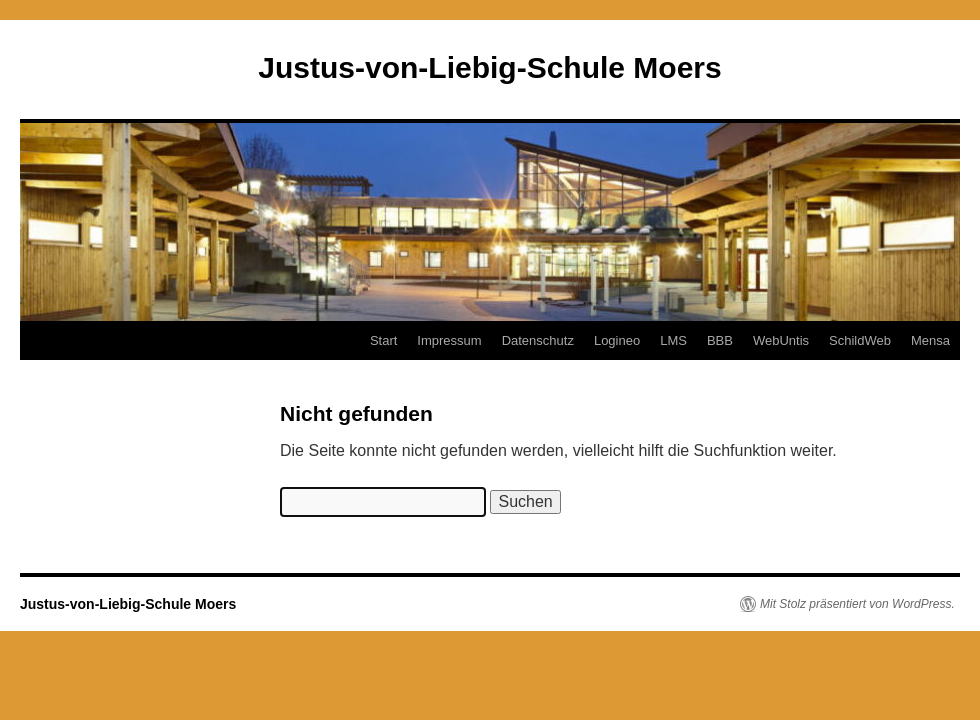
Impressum (449, 340)
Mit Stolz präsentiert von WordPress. (857, 604)
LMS (673, 340)
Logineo (617, 340)
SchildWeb (860, 340)
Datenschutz (538, 340)
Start (383, 340)
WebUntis (781, 340)
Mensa (930, 340)
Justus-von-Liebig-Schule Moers (489, 67)
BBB (720, 340)
